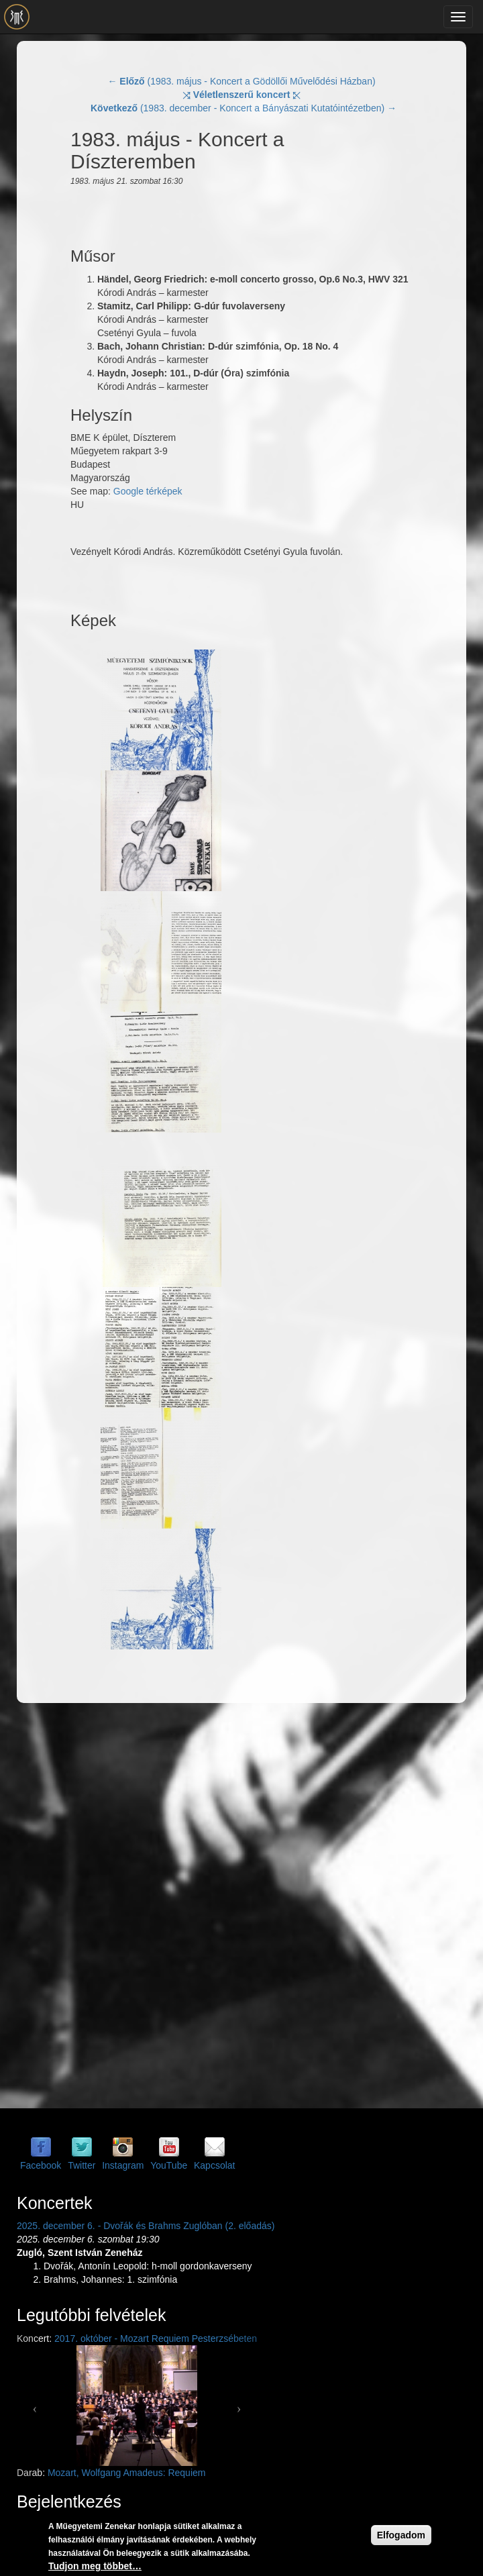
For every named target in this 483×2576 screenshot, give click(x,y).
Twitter (81, 2165)
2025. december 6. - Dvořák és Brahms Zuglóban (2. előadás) (145, 2225)
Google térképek (147, 491)
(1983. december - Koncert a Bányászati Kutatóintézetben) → (243, 108)
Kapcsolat (214, 2165)
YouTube (168, 2165)
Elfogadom (401, 2539)
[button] (35, 2405)
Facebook (40, 2165)
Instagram (123, 2165)
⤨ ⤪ (241, 94)
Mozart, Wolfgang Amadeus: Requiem (127, 2472)
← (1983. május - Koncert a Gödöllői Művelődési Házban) (241, 81)
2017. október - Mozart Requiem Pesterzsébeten (155, 2338)
